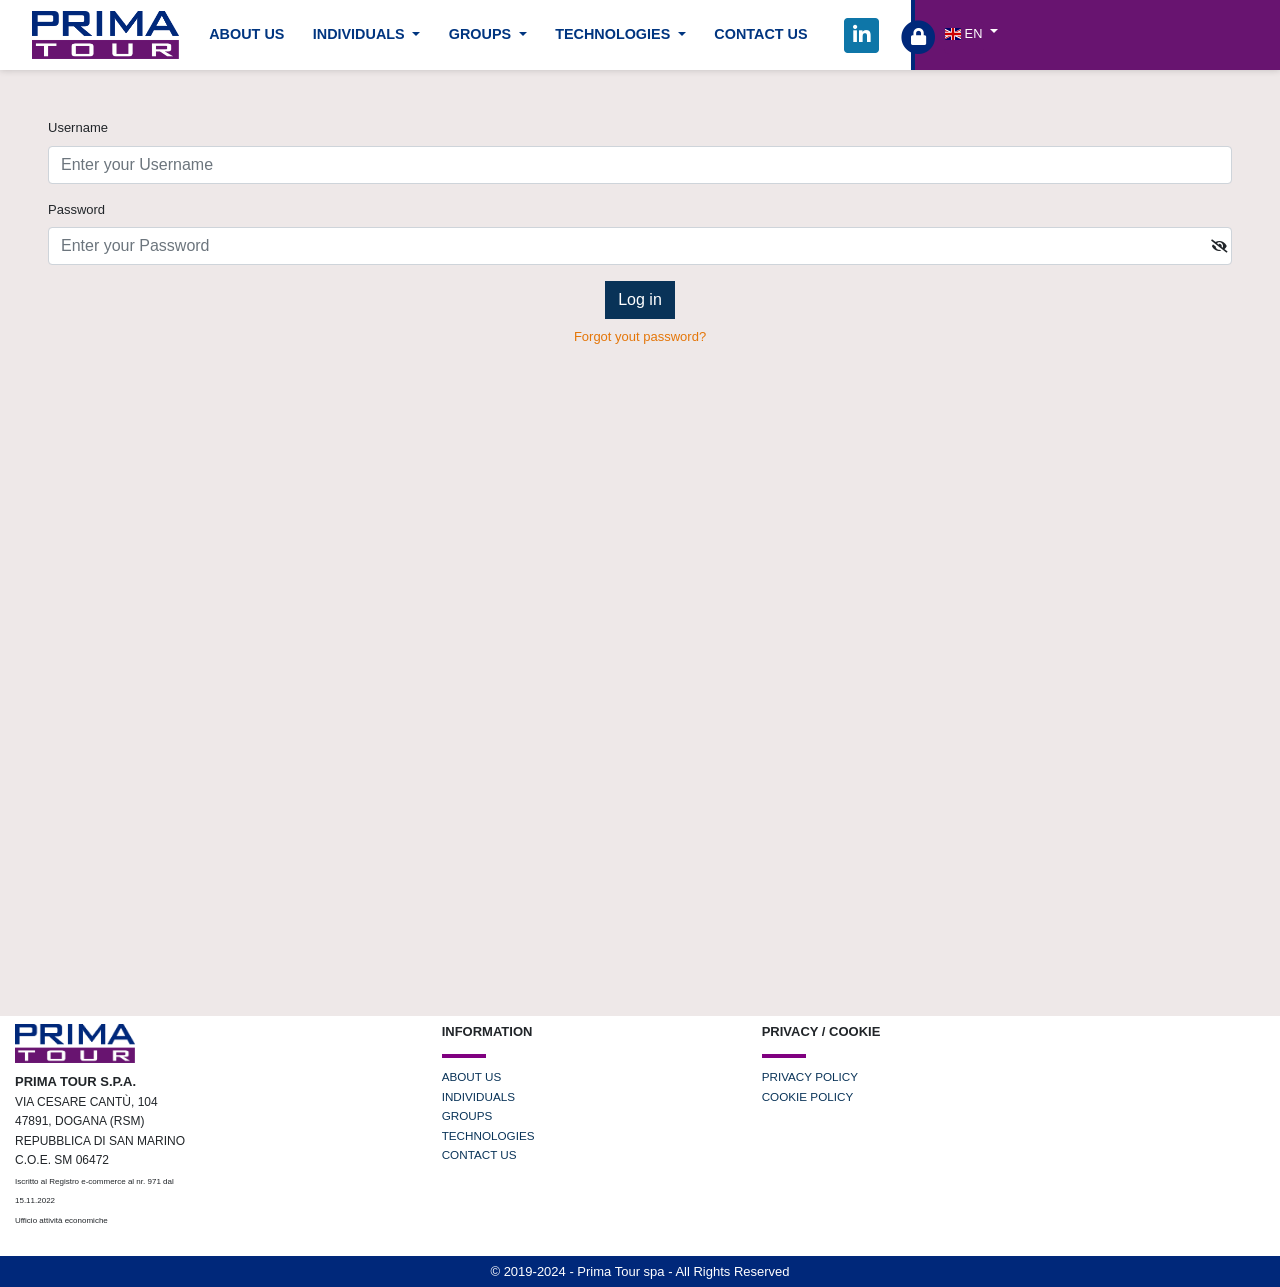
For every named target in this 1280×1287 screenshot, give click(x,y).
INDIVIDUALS (478, 1096)
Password (76, 209)
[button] (971, 32)
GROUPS (467, 1115)
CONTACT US (760, 34)
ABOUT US (246, 34)
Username (78, 127)
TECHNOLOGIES (488, 1135)
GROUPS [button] (482, 34)
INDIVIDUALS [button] (361, 34)
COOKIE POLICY (808, 1096)
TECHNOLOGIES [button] (614, 34)
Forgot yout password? (640, 336)
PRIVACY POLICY (810, 1076)
